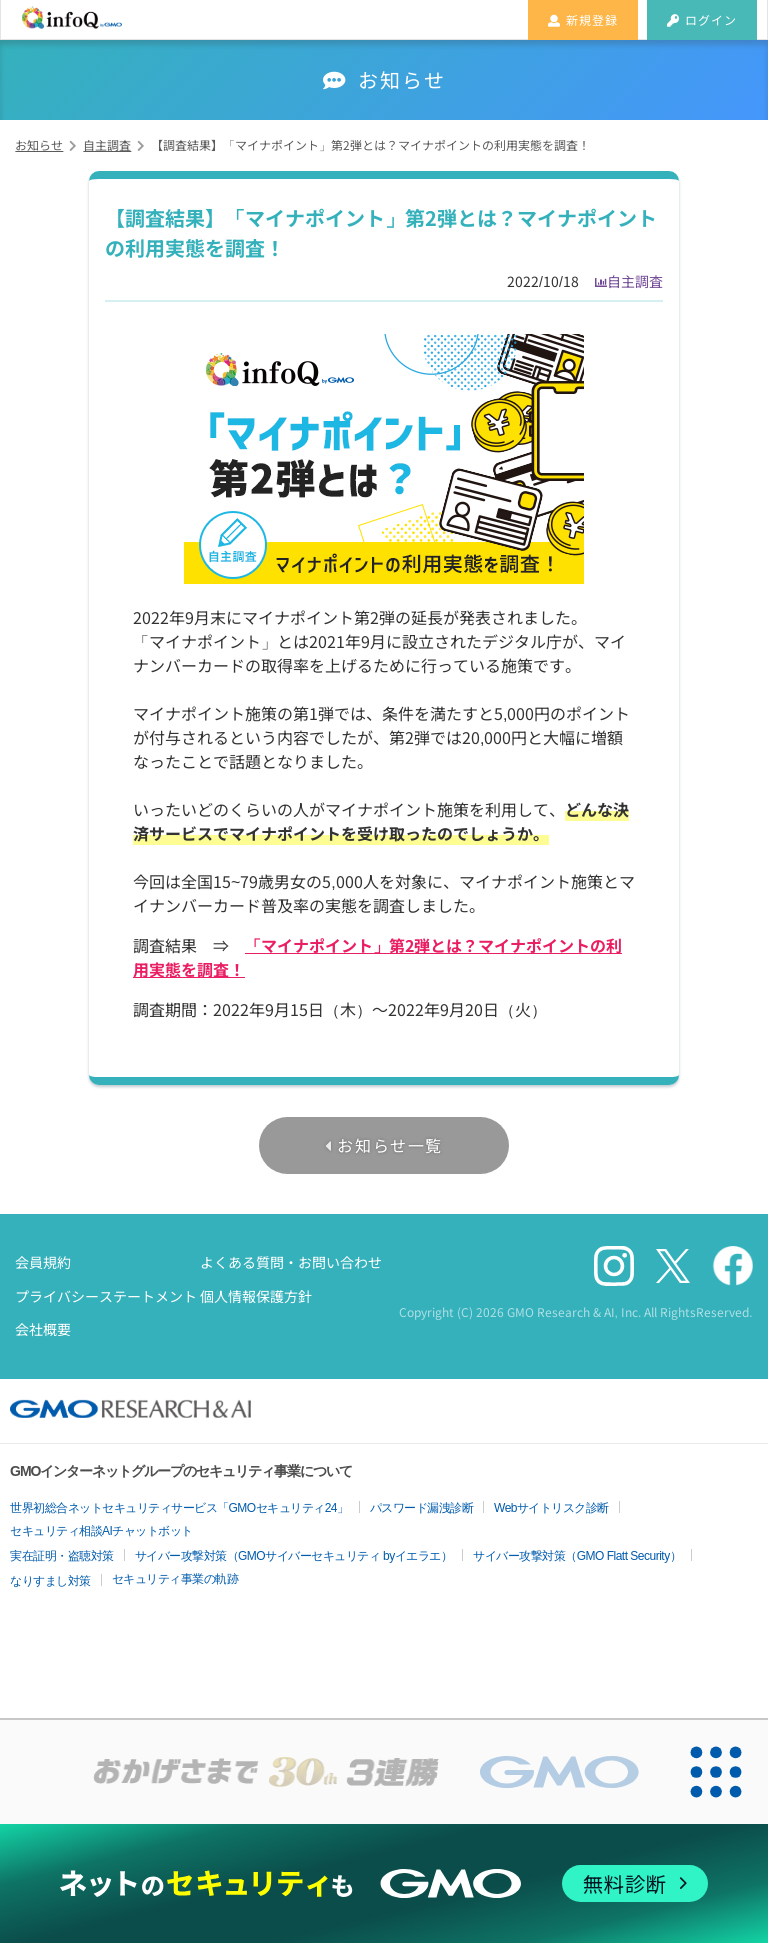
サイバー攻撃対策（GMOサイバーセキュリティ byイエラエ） (294, 1556)
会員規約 (43, 1262)
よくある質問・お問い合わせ (291, 1262)
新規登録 (583, 19)
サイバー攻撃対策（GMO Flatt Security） (577, 1556)
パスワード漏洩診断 (422, 1508)
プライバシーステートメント (106, 1296)
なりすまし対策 (50, 1581)
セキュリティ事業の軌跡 (175, 1579)
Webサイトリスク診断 (551, 1508)
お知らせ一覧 (390, 1145)
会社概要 (43, 1329)
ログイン (702, 19)
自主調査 (635, 281)
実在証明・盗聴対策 (62, 1556)
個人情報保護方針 (256, 1296)
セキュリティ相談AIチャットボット (101, 1531)
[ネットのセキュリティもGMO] (383, 1883)
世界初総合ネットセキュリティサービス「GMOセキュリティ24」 (179, 1508)
